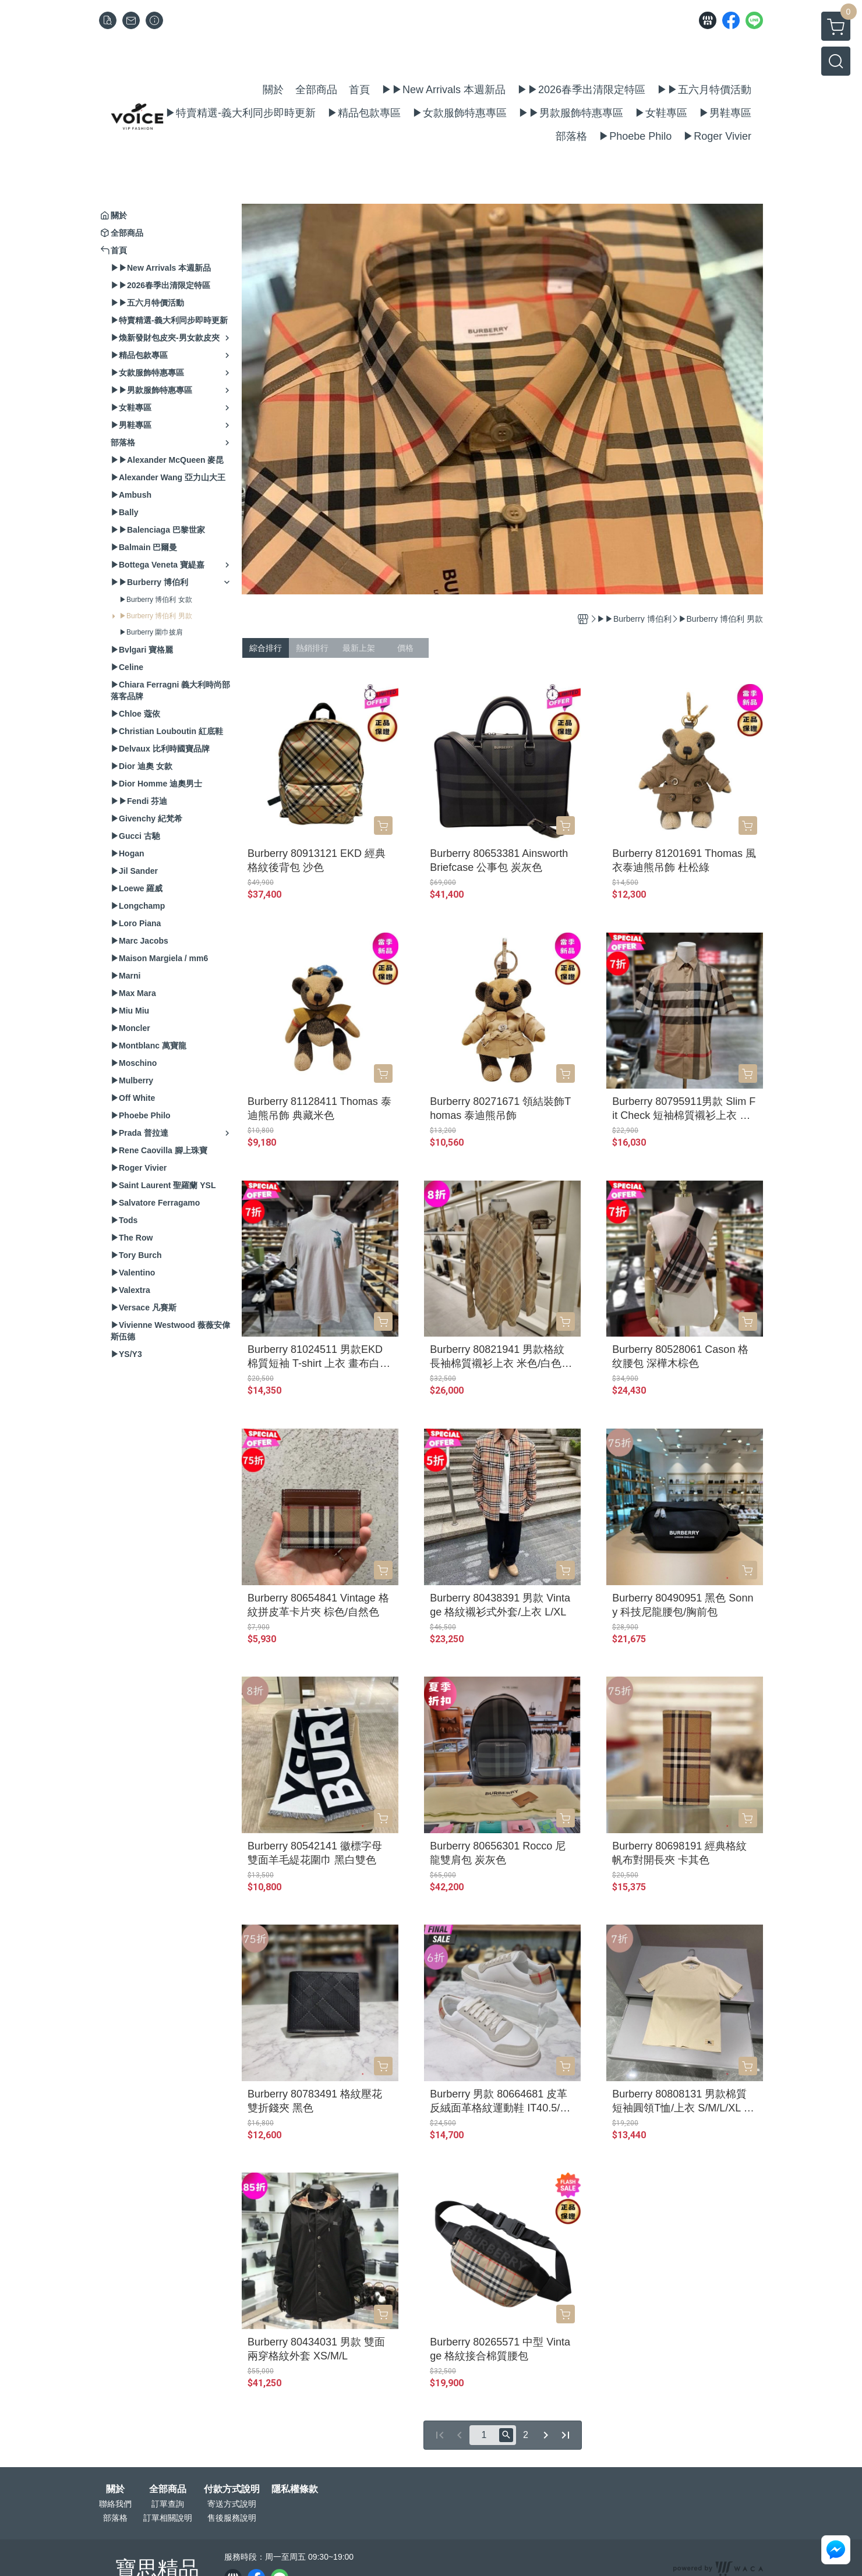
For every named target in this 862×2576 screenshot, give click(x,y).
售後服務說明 (231, 2518)
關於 (115, 2489)
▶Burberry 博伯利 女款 (155, 600)
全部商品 (167, 2489)
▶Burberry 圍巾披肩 (151, 632)
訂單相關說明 (167, 2518)
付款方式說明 (232, 2489)
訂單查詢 (167, 2504)
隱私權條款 (294, 2489)
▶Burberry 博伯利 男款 (155, 616)
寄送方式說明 (231, 2504)
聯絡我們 (115, 2504)
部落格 (115, 2518)
